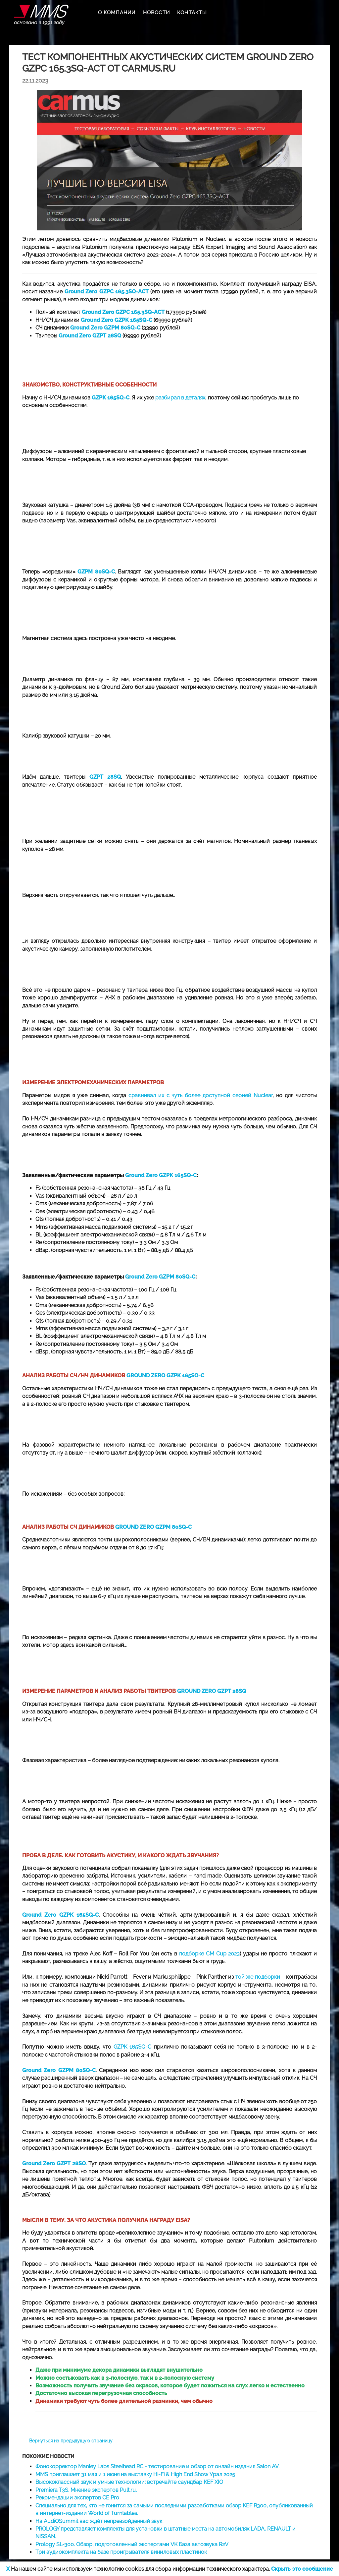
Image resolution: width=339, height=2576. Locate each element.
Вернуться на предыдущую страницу (71, 2440)
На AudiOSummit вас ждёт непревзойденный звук (98, 2521)
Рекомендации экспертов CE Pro (77, 2497)
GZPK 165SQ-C (132, 2047)
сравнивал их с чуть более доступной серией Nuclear (200, 1095)
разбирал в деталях (180, 397)
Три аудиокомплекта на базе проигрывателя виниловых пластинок (121, 2552)
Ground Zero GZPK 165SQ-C (161, 1175)
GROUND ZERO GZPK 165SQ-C (165, 1375)
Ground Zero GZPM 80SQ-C (160, 1277)
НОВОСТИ (156, 13)
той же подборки (257, 1977)
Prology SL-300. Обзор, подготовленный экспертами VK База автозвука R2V (131, 2544)
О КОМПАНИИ (117, 13)
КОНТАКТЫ (192, 13)
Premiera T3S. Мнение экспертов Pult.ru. (86, 2490)
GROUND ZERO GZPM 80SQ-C (153, 1527)
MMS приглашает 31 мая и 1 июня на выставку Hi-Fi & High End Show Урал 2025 (135, 2474)
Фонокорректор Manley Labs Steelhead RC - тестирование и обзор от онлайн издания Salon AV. (157, 2466)
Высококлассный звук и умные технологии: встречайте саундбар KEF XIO (129, 2482)
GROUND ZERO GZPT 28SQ (211, 1691)
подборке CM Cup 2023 (209, 1953)
